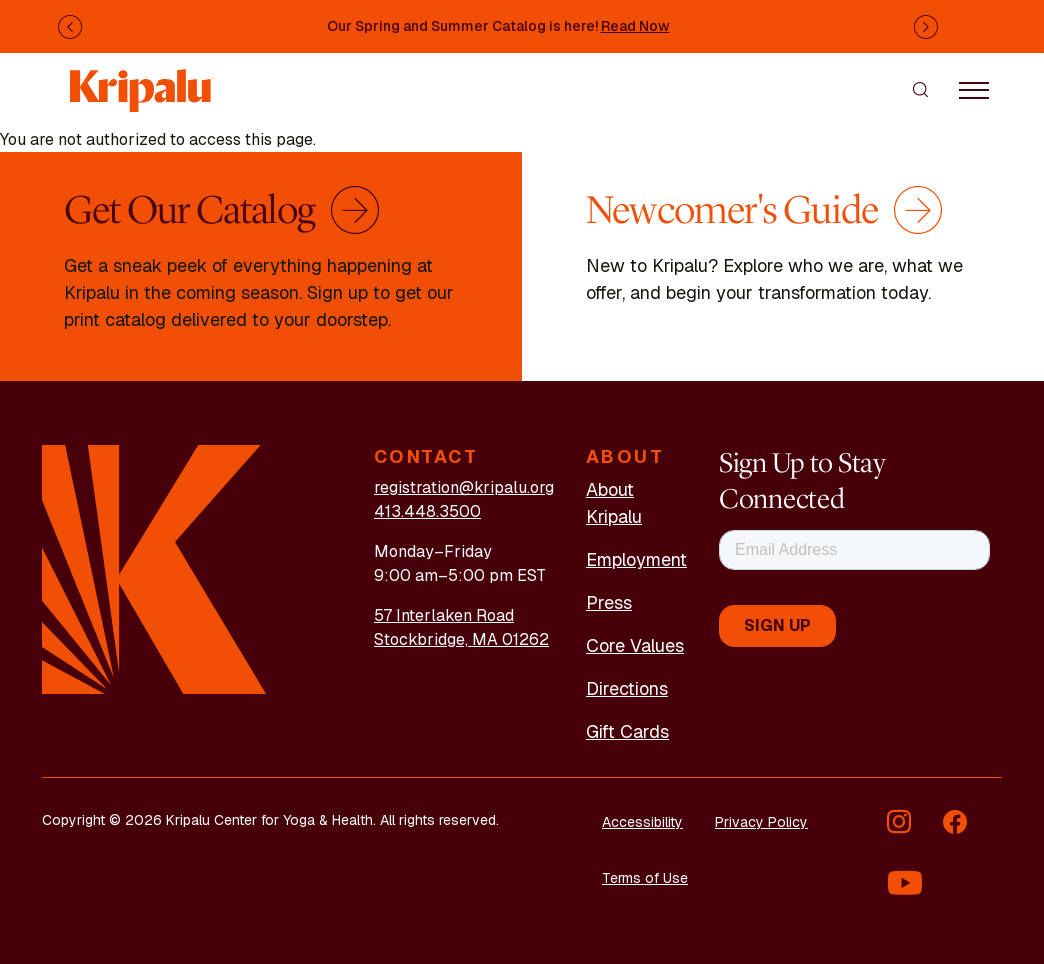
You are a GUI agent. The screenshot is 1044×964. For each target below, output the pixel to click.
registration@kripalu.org (464, 487)
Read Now (635, 26)
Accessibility (642, 822)
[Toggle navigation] (974, 89)
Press (609, 602)
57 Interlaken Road (444, 615)
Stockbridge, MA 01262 (461, 639)
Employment (636, 559)
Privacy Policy (761, 822)
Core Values (635, 645)
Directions (627, 688)
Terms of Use (645, 878)
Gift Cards (627, 731)
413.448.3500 (427, 511)
